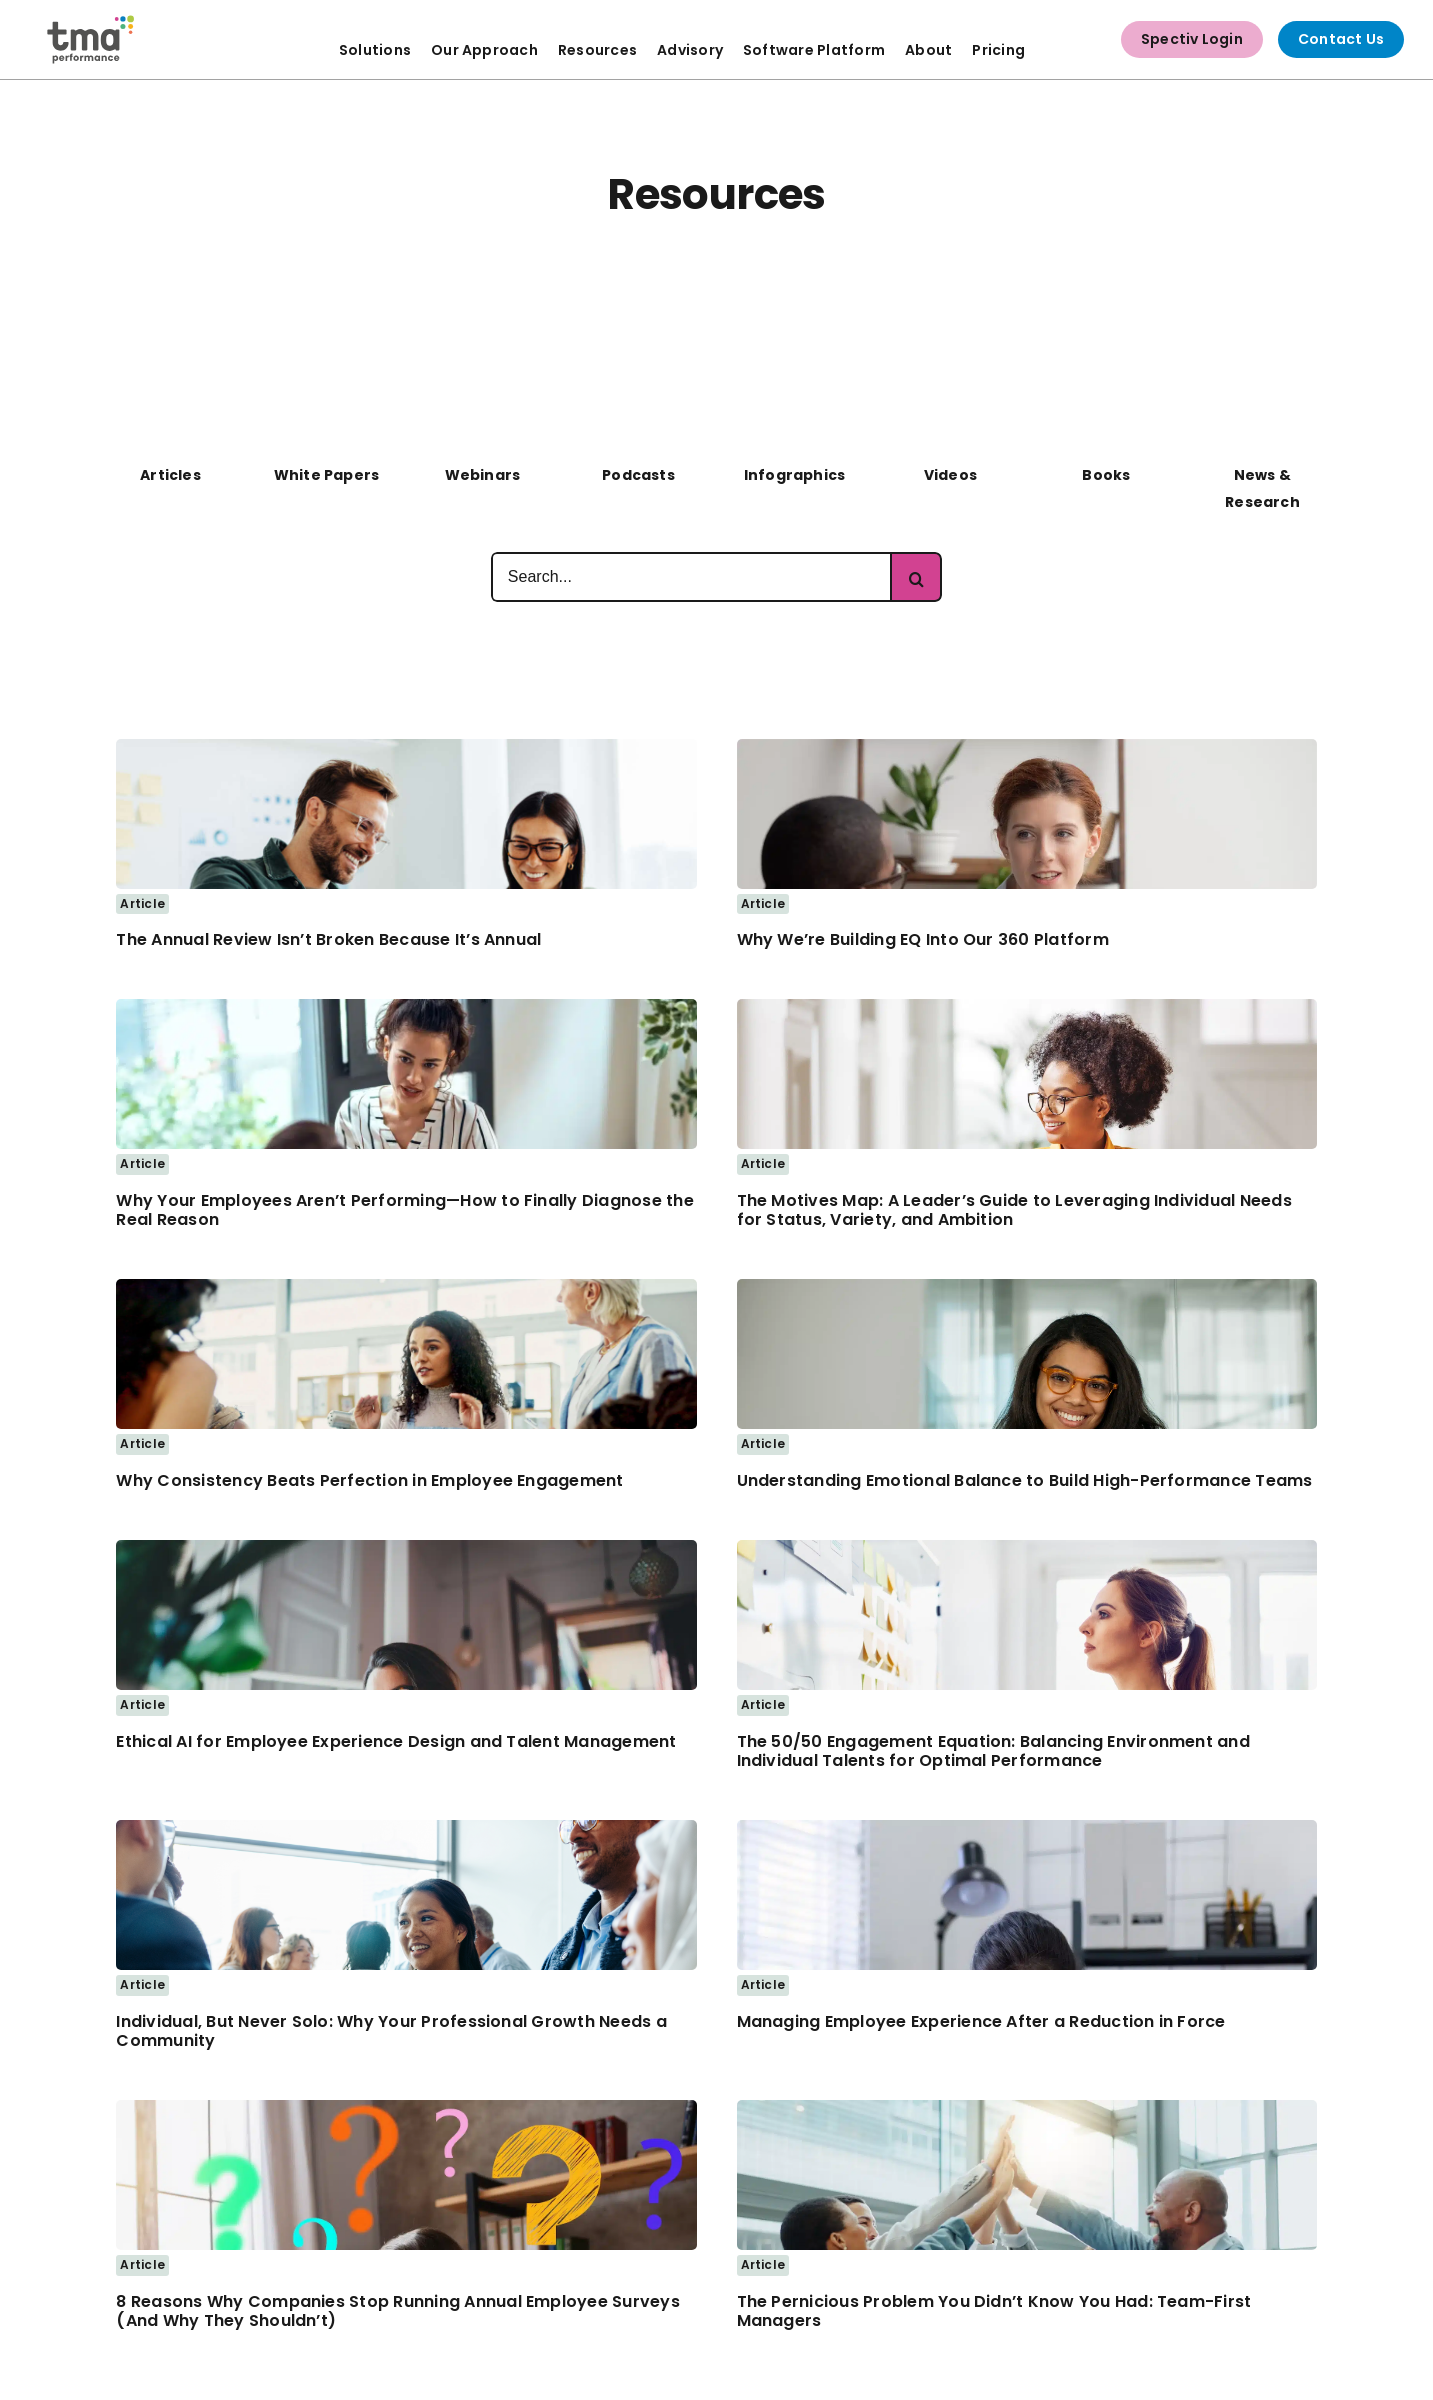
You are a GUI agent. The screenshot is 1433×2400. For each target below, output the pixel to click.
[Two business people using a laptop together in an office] (406, 747)
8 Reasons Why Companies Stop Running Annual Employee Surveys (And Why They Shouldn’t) (397, 2311)
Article (142, 903)
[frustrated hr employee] (1027, 1828)
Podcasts (638, 475)
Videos (950, 475)
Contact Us (1341, 39)
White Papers (327, 475)
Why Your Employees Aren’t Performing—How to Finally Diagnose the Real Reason (404, 1210)
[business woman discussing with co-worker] (1027, 747)
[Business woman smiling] (1027, 1287)
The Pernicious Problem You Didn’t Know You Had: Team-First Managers (994, 2311)
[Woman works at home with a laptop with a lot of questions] (406, 2108)
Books (1106, 475)
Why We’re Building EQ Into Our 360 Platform (923, 939)
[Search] (917, 577)
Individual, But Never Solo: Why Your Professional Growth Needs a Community (391, 2031)
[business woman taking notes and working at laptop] (1027, 1007)
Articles (170, 475)
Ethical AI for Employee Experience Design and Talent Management (396, 1741)
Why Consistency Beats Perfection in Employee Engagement (369, 1480)
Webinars (483, 475)
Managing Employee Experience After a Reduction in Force (981, 2021)
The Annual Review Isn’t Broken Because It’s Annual (328, 939)
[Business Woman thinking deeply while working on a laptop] (406, 1548)
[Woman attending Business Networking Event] (406, 1828)
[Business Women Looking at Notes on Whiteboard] (1027, 1548)
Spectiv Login (1192, 39)
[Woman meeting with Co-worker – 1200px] (406, 1007)
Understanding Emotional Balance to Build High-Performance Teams (1025, 1480)
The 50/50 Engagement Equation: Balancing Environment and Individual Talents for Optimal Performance (993, 1751)
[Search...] (691, 577)
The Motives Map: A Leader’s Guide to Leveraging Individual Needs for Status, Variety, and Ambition (1014, 1210)
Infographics (795, 475)
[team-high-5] (1027, 2108)
